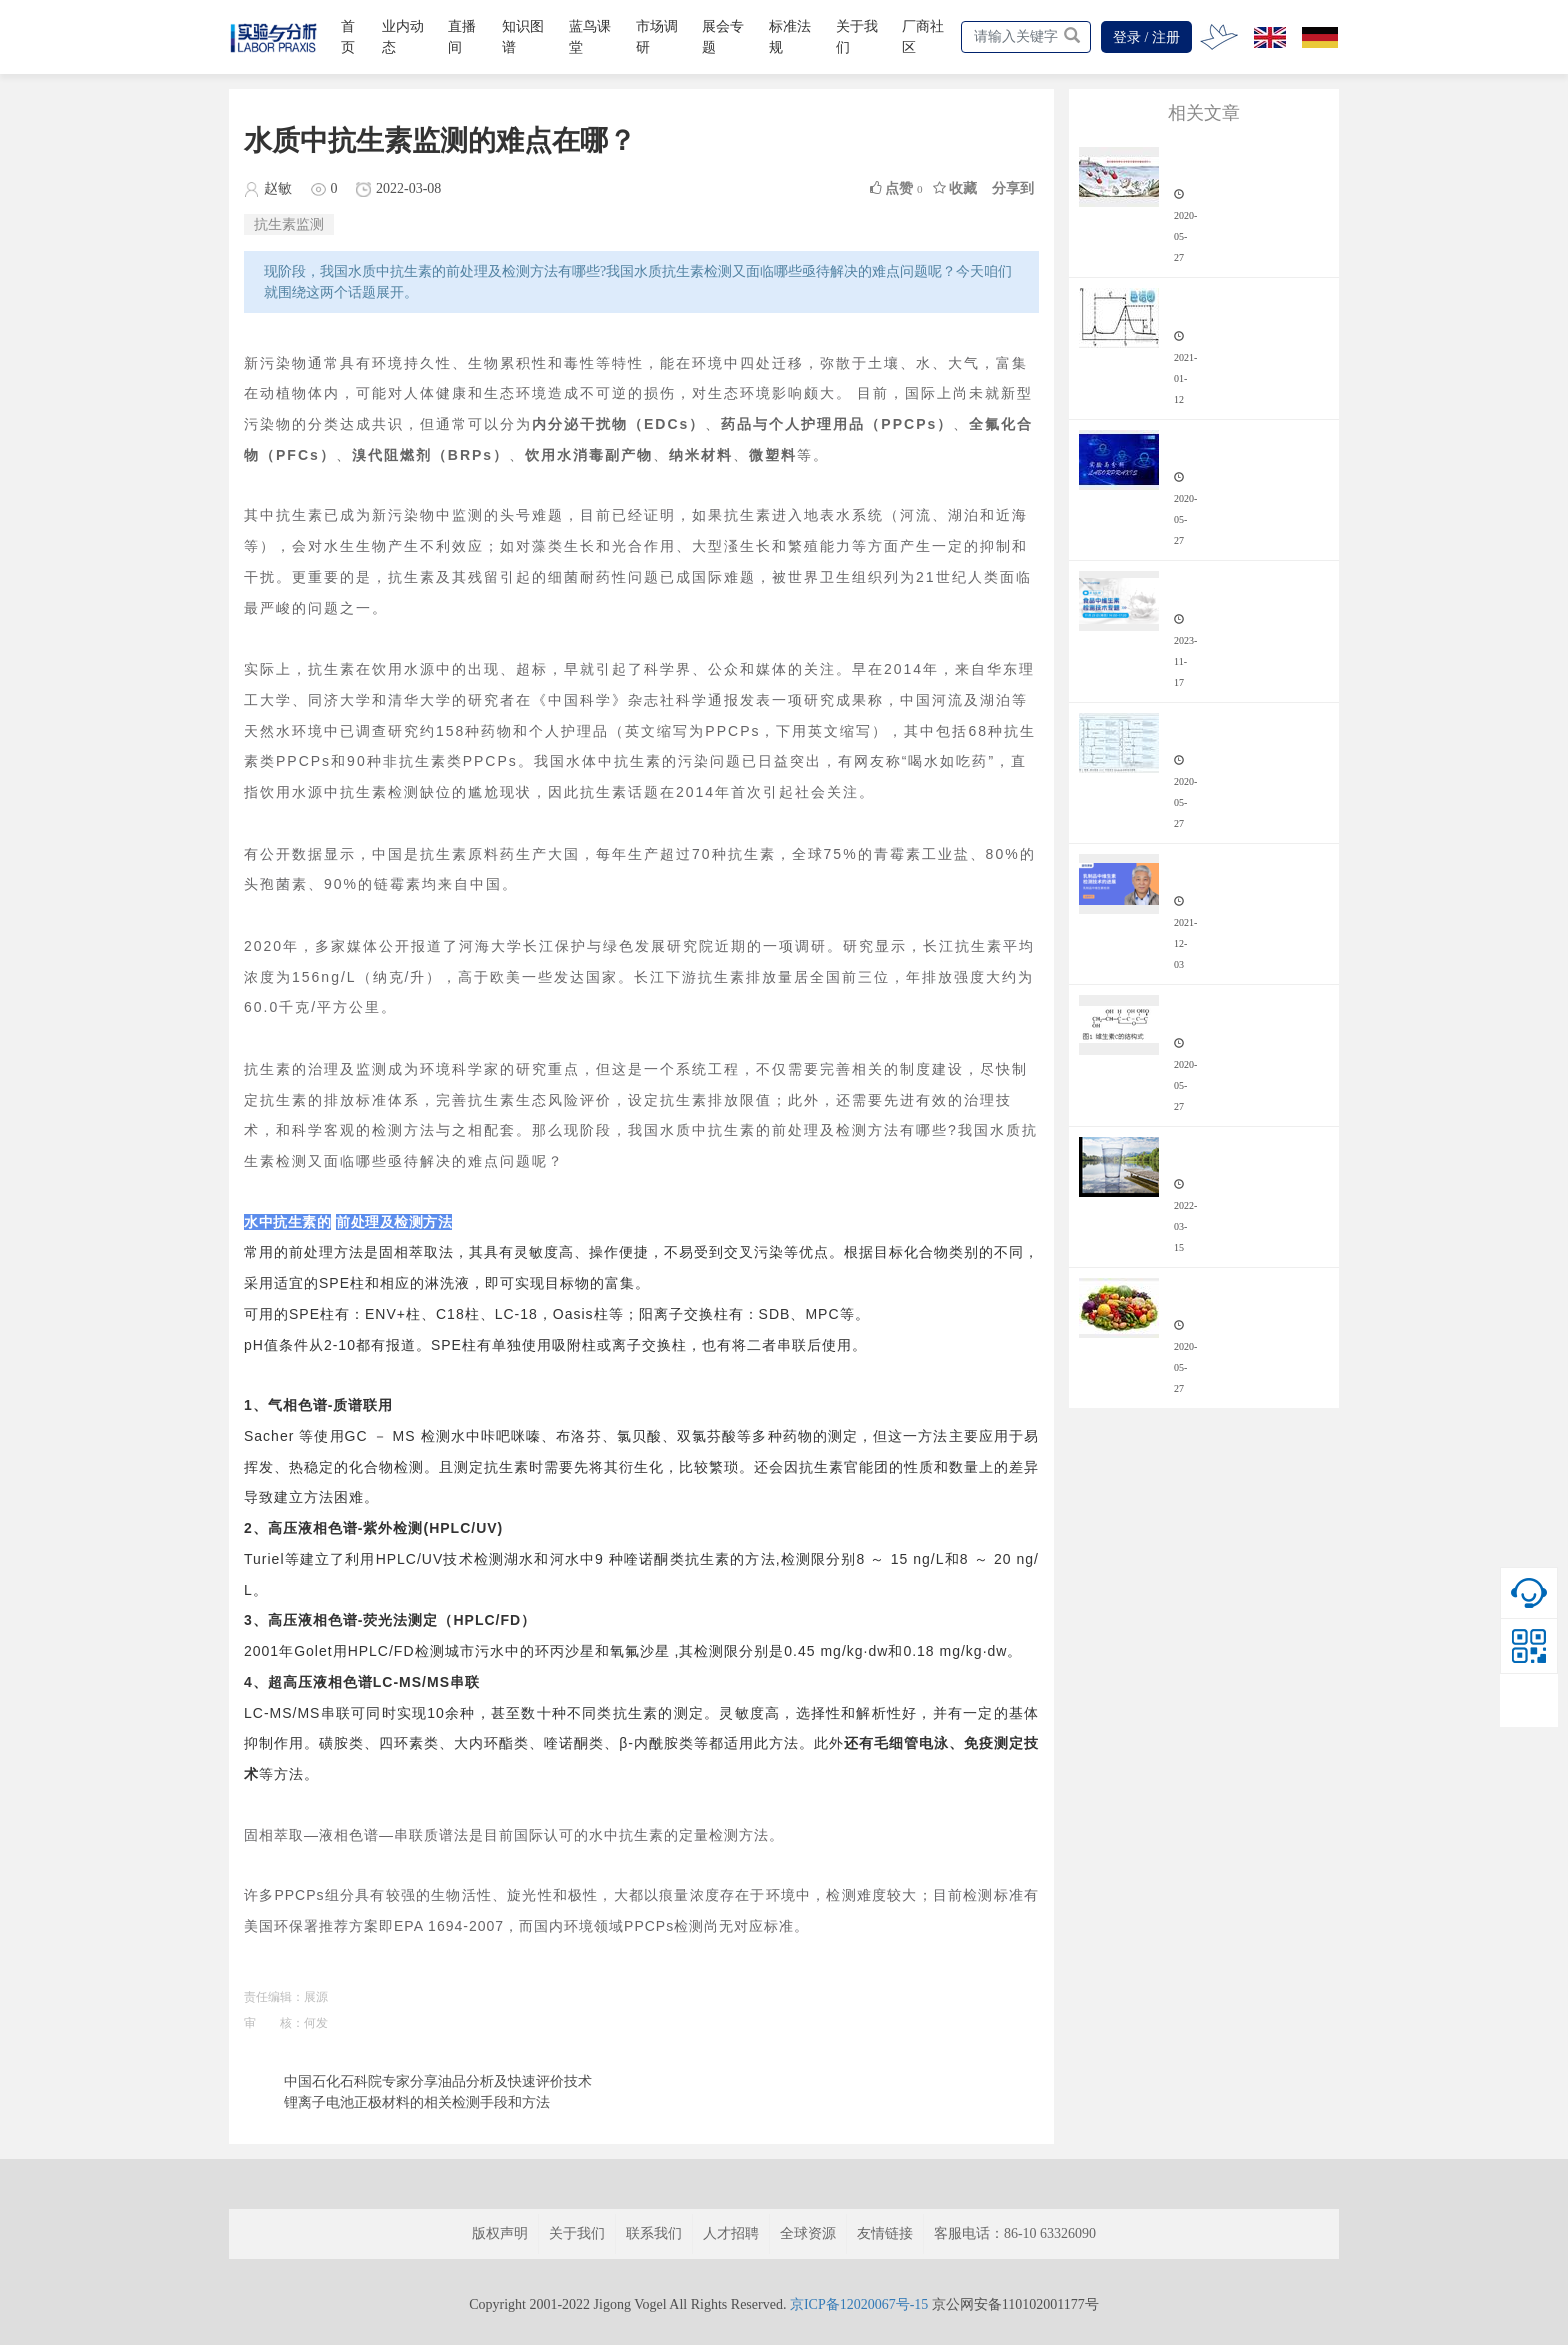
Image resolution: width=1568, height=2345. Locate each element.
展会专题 (723, 37)
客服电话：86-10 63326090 (1015, 2233)
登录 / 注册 (1146, 37)
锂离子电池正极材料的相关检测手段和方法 (417, 2102)
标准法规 (790, 37)
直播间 (462, 37)
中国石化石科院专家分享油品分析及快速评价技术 (438, 2081)
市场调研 (657, 37)
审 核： (274, 2023)
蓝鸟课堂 (590, 37)
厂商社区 (923, 37)
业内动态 (403, 37)
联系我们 (654, 2233)
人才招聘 (731, 2233)
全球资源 (808, 2233)
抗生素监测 (289, 224)
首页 (348, 37)
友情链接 (885, 2233)
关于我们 (857, 37)
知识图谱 (523, 37)
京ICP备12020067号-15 (859, 2304)
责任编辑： (274, 1997)
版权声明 (500, 2233)
